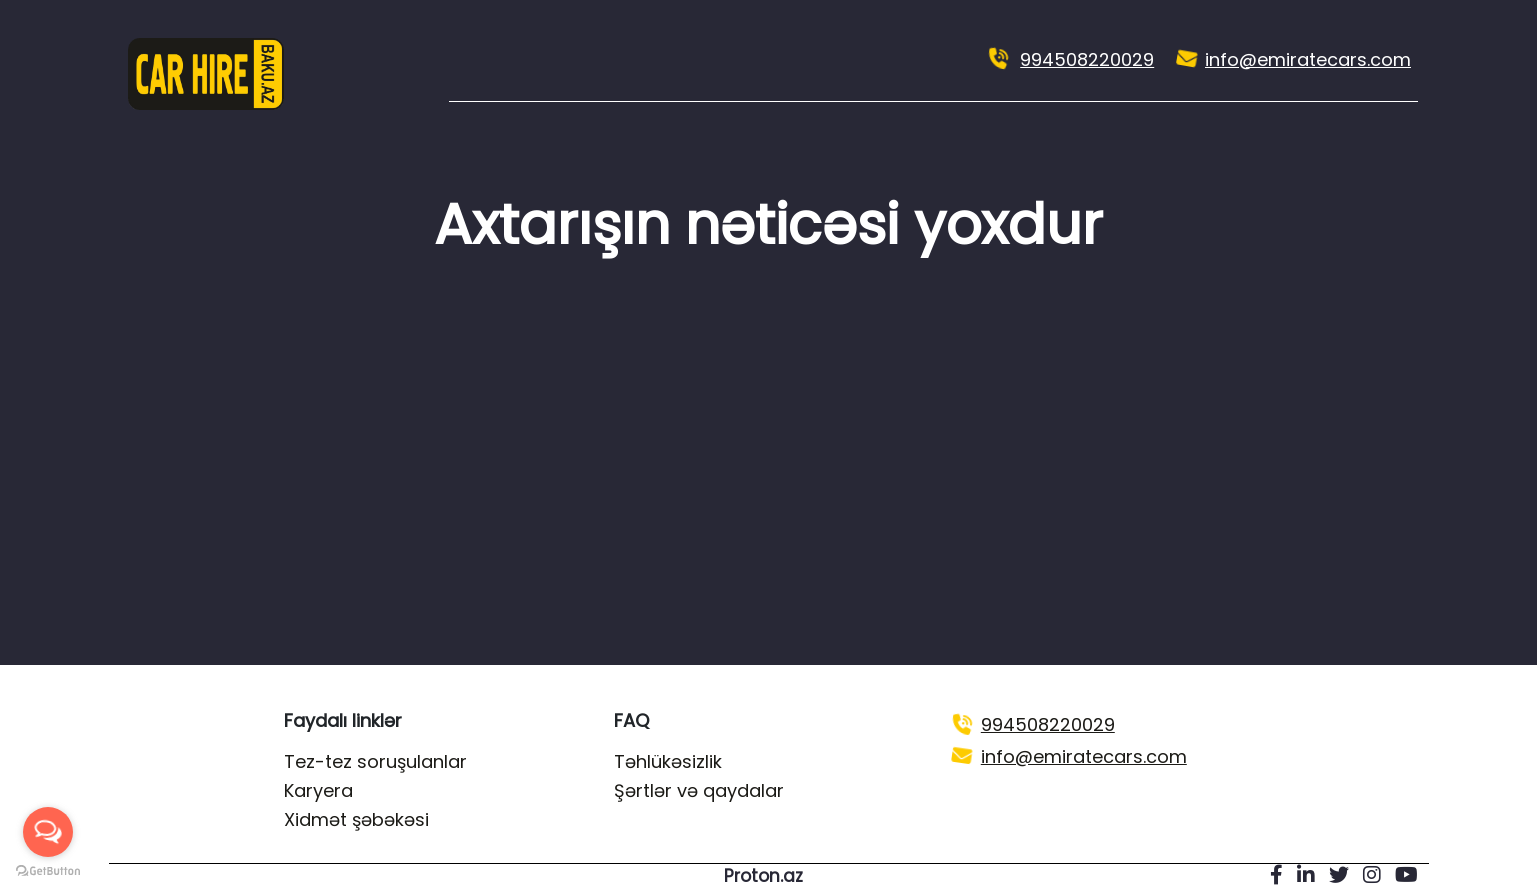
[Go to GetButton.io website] (48, 870)
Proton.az (763, 876)
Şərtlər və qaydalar (699, 790)
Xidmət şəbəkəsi (356, 819)
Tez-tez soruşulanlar (375, 761)
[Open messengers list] (48, 832)
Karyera (318, 790)
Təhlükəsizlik (668, 761)
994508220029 (1087, 59)
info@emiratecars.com (1308, 59)
